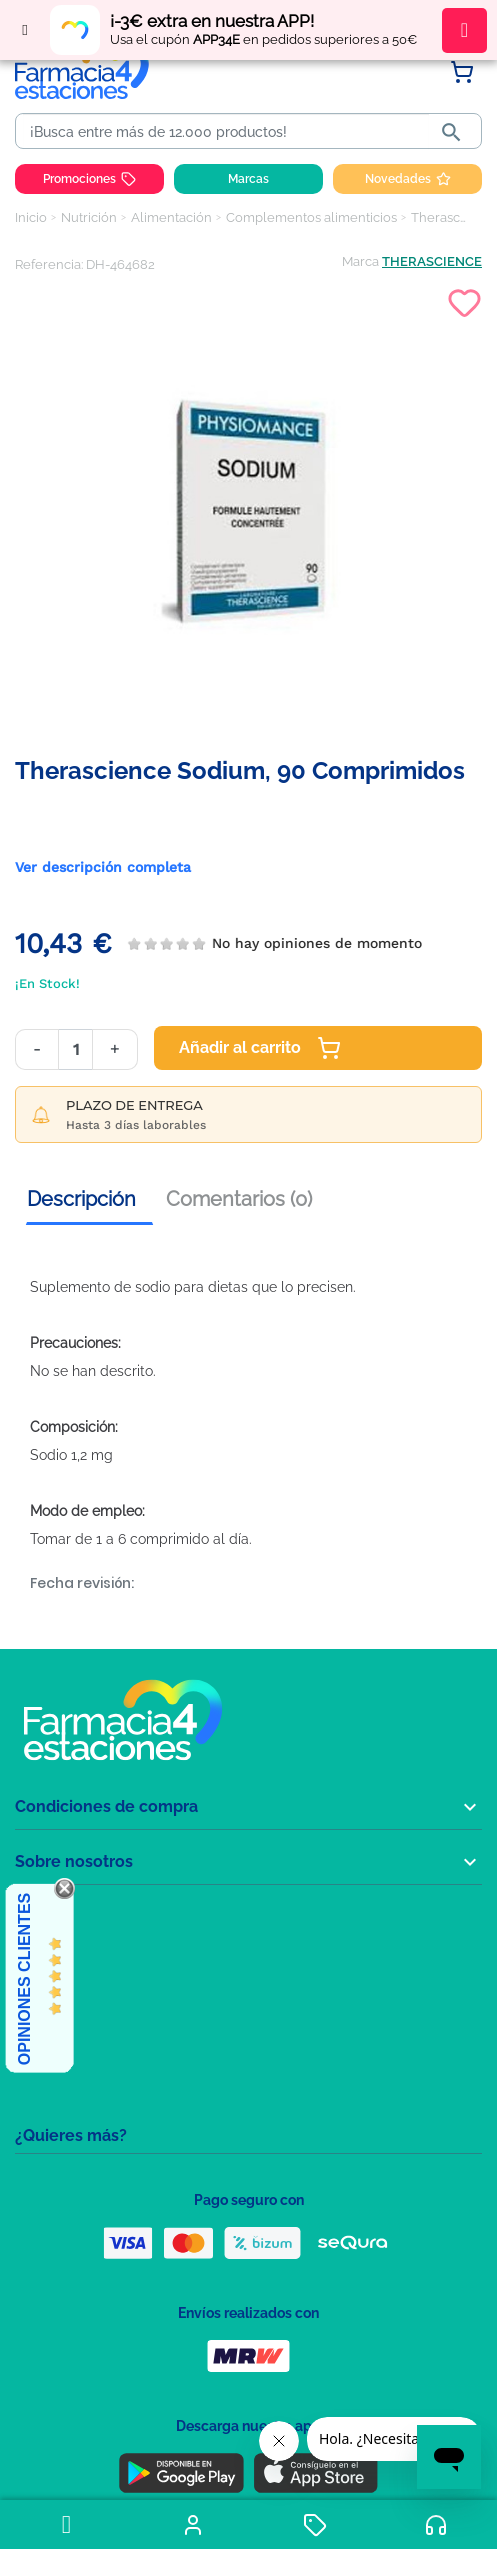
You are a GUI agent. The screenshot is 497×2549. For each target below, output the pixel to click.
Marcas (248, 179)
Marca (360, 261)
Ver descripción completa (103, 867)
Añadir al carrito (260, 1048)
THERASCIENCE (432, 261)
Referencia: (49, 264)
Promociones (89, 179)
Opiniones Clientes (24, 1979)
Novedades (408, 179)
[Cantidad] (75, 1049)
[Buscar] (226, 132)
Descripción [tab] (81, 1199)
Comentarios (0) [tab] (239, 1199)
